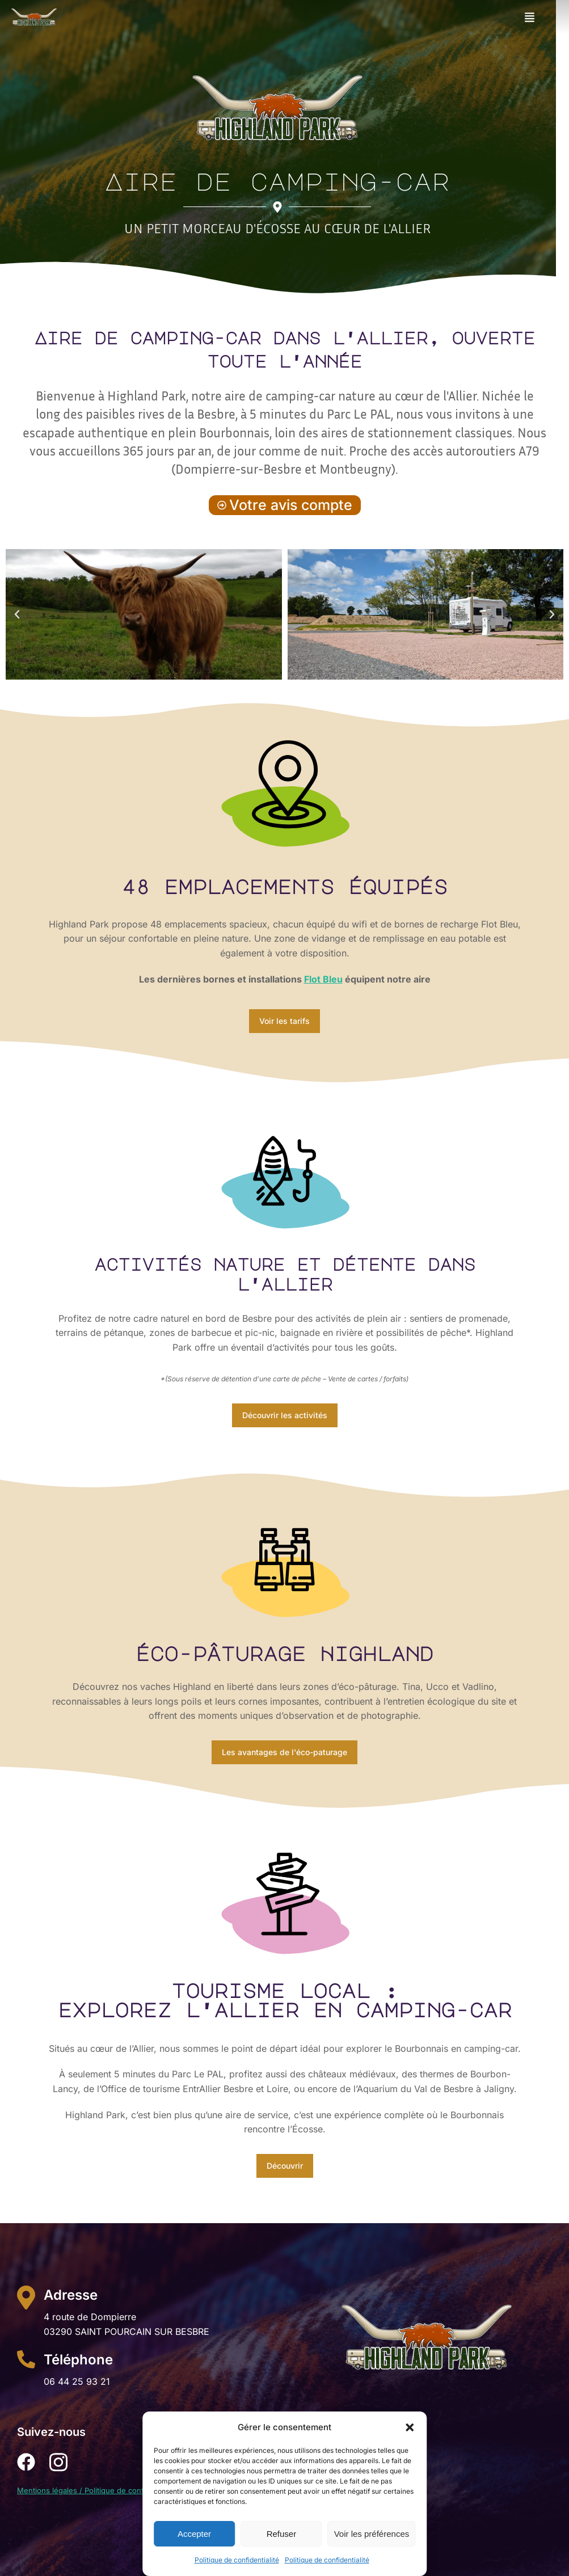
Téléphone (78, 2359)
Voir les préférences (372, 2534)
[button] (409, 2427)
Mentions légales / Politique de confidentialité (97, 2490)
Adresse (71, 2295)
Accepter (194, 2534)
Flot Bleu (323, 979)
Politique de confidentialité (237, 2560)
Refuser (282, 2534)
